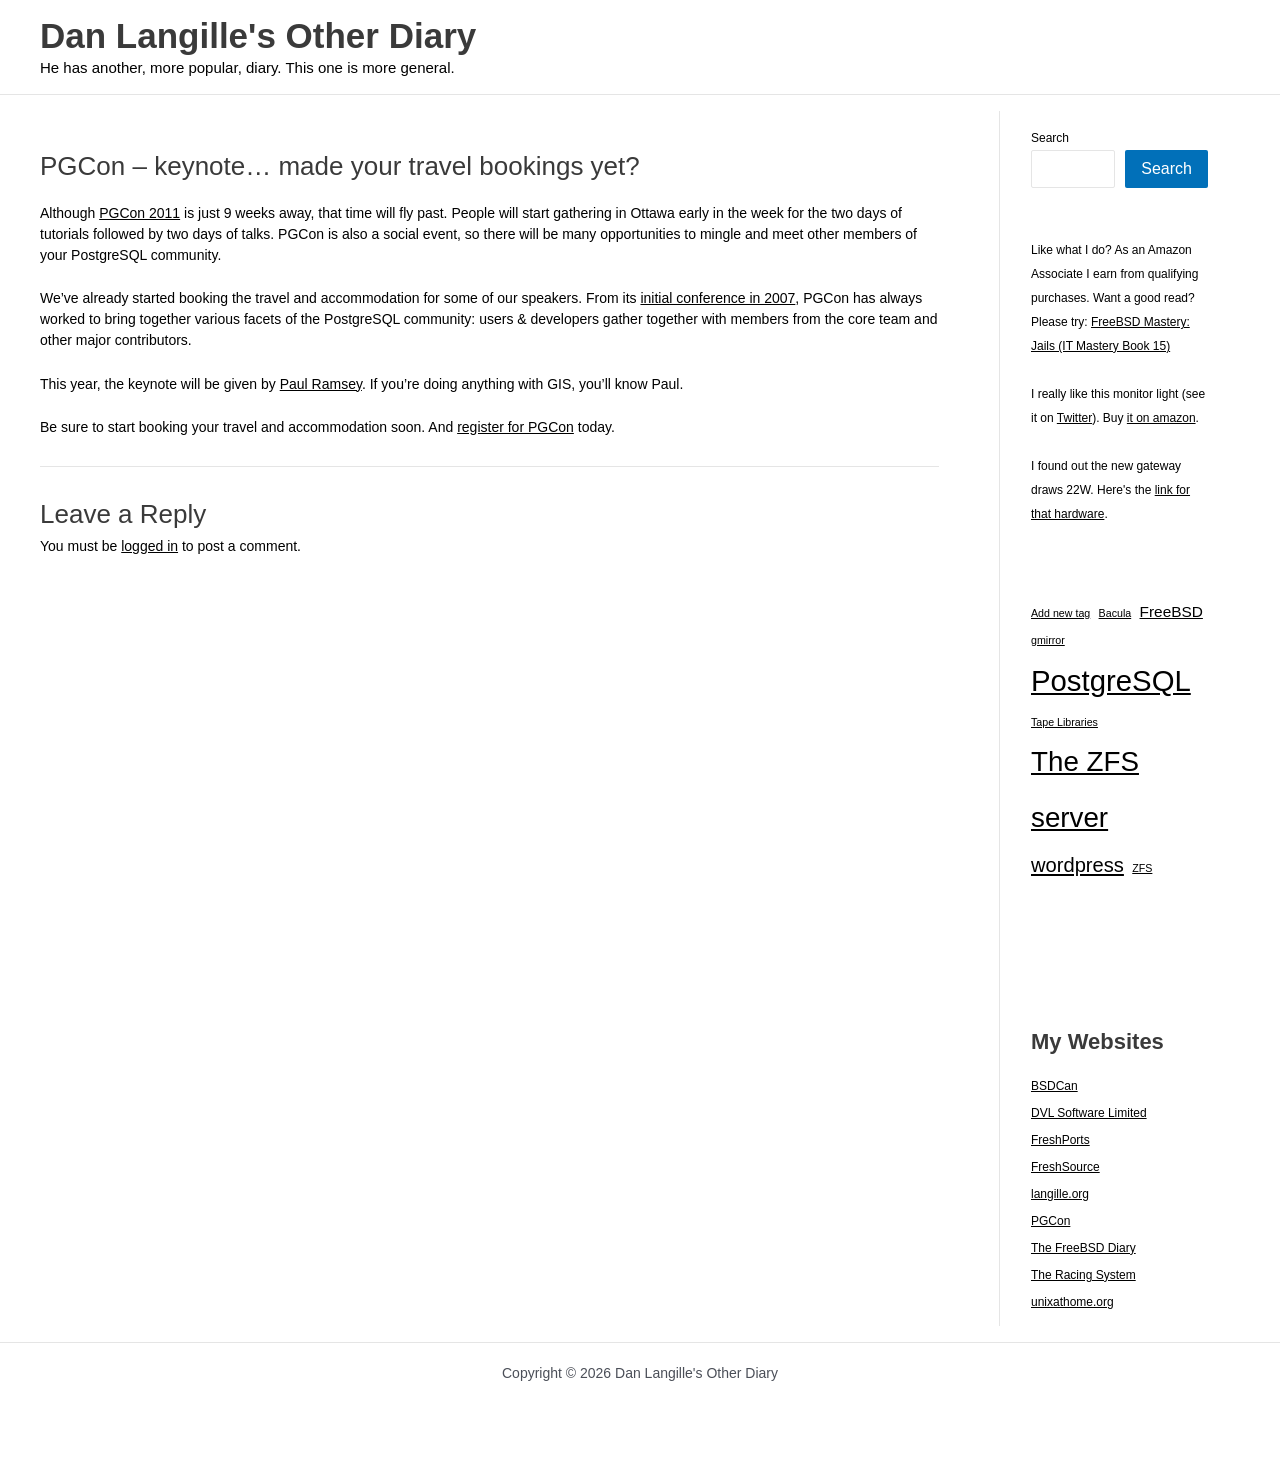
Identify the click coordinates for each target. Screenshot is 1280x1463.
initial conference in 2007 (717, 298)
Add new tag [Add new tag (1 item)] (1060, 613)
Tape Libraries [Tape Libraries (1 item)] (1064, 722)
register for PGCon (515, 427)
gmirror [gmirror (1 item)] (1048, 640)
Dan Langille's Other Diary (258, 35)
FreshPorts (1060, 1140)
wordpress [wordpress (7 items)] (1077, 865)
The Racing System (1083, 1275)
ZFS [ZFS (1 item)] (1142, 868)
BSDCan (1054, 1086)
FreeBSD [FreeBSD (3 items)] (1171, 611)
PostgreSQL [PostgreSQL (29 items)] (1111, 680)
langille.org (1060, 1194)
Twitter (1074, 418)
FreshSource (1065, 1167)
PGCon (1050, 1221)
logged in (149, 546)
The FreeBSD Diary (1083, 1248)
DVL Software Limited (1089, 1113)
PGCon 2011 (139, 213)
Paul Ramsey (321, 384)
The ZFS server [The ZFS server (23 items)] (1085, 789)
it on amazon (1161, 418)
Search (1050, 138)
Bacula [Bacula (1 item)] (1115, 613)
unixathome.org (1072, 1302)
